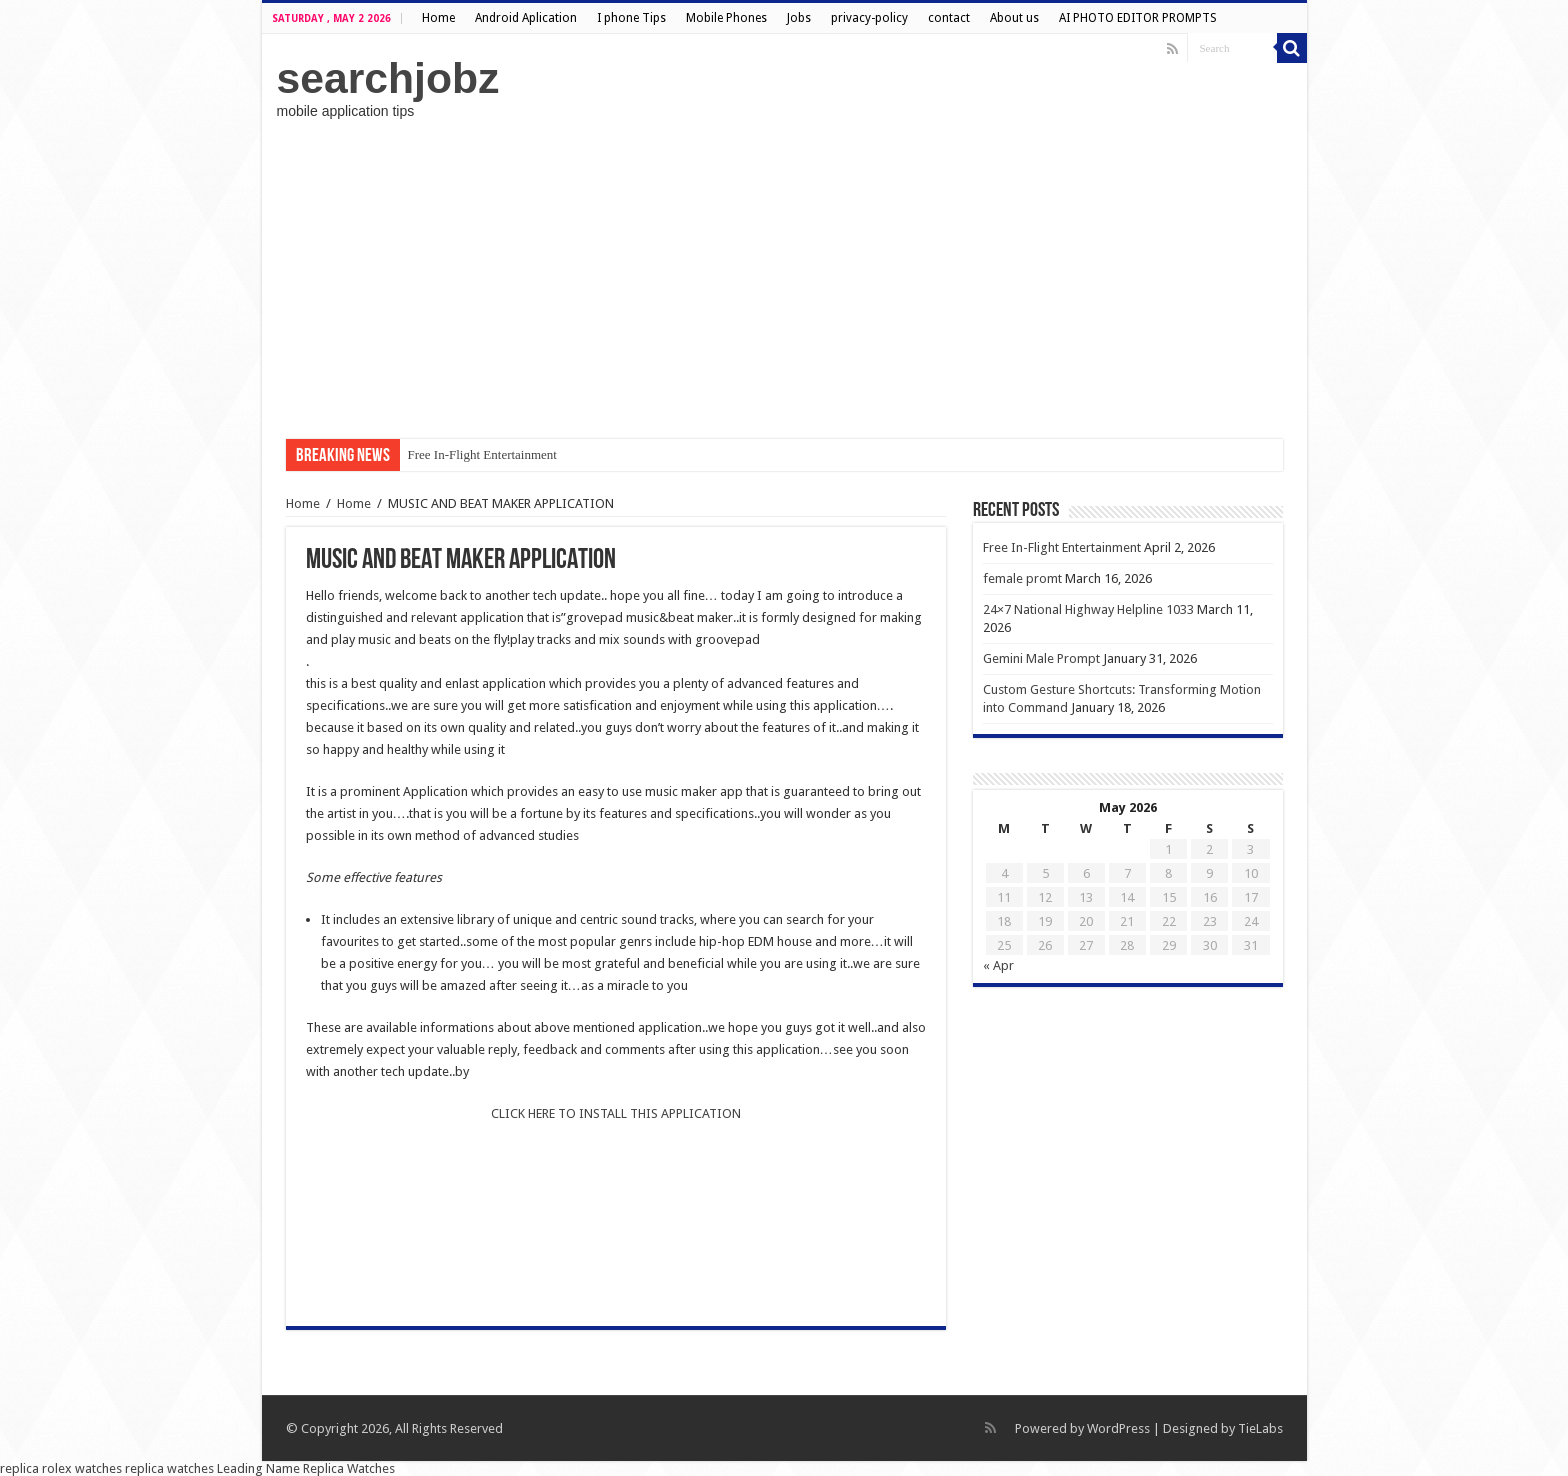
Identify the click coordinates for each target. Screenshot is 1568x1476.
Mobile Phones (726, 18)
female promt (1022, 578)
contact (949, 18)
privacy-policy (869, 18)
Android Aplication (526, 18)
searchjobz (388, 78)
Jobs (799, 18)
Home (438, 18)
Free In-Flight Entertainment (482, 454)
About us (1014, 18)
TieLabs (1260, 1428)
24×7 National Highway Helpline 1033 (1088, 609)
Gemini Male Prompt (1041, 658)
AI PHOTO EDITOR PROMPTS (1138, 18)
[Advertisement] (784, 279)
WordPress (1118, 1428)
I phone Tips (631, 18)
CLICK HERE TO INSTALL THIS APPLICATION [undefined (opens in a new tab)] (616, 1113)
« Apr (998, 965)
